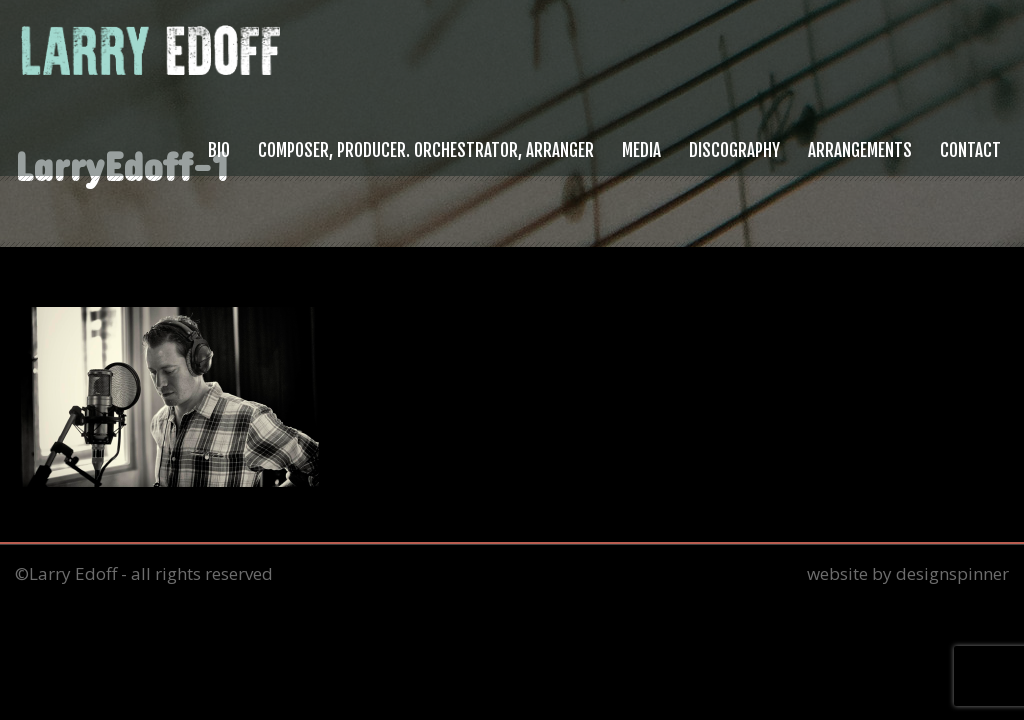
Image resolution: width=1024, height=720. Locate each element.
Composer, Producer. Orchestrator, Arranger (426, 150)
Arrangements (860, 150)
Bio (219, 150)
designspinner (952, 573)
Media (641, 150)
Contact (970, 150)
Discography (734, 150)
